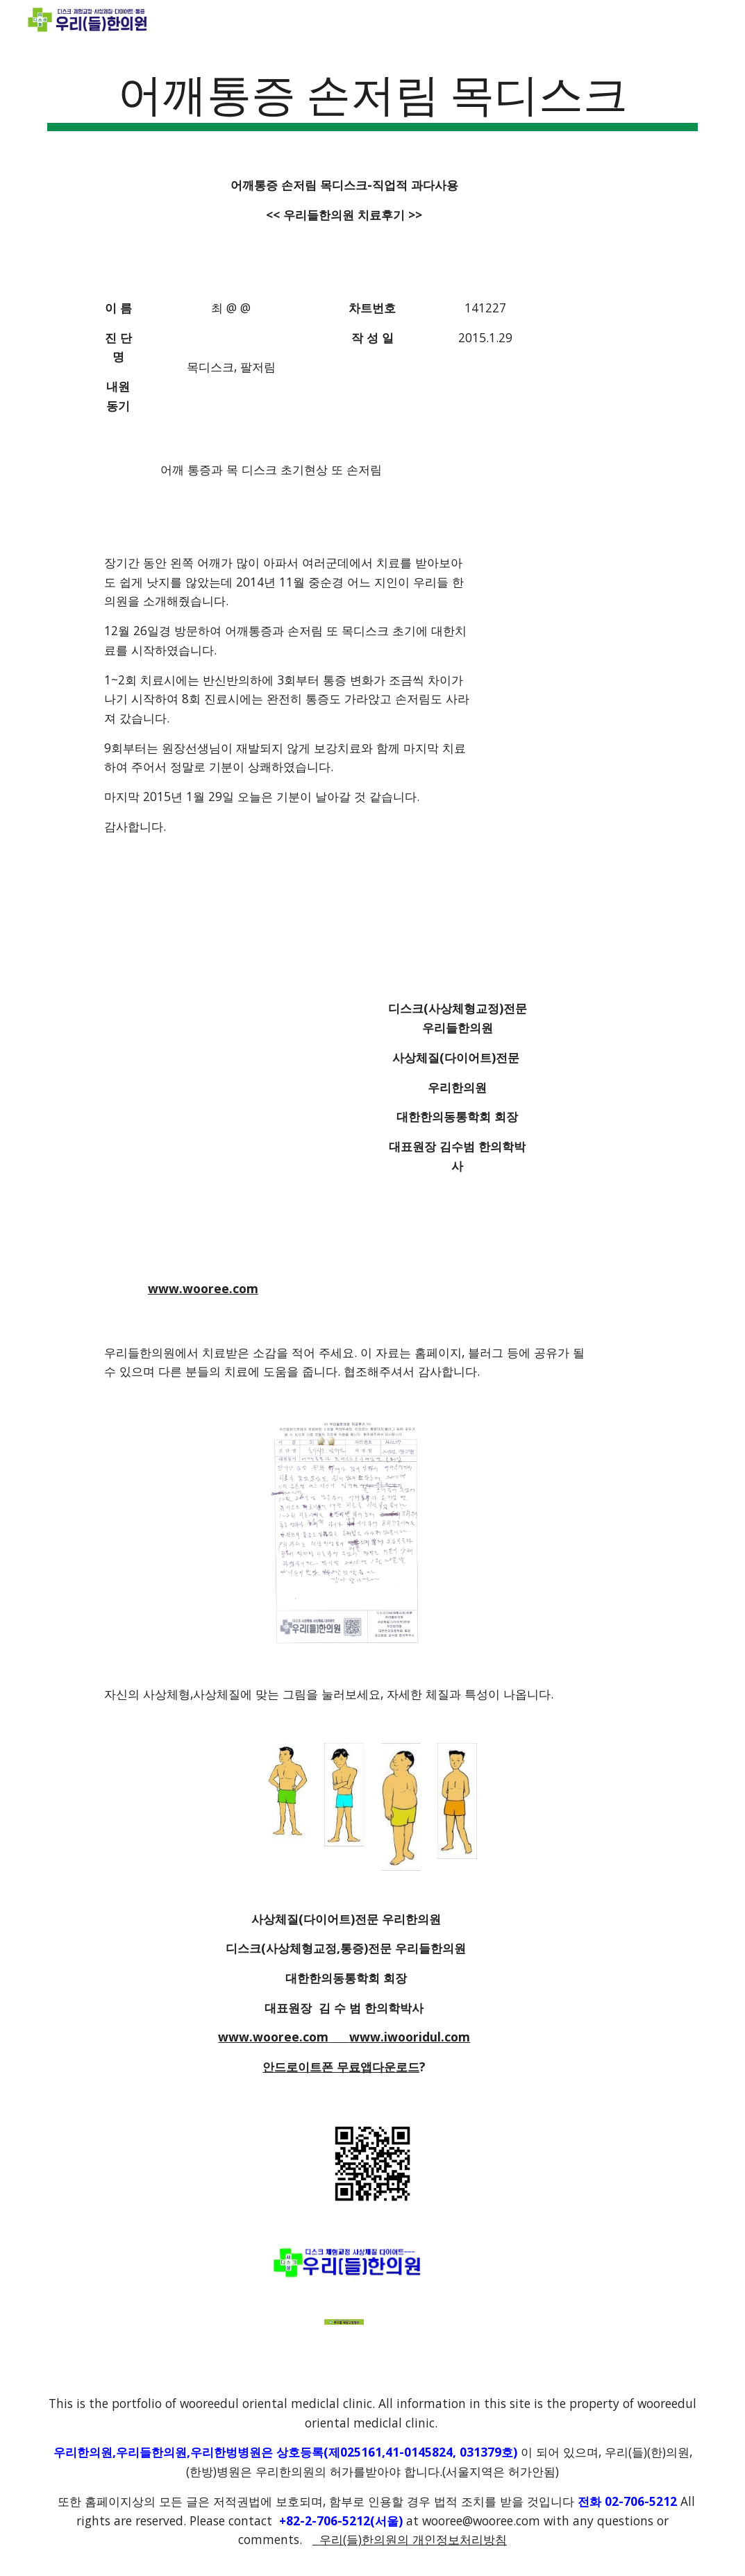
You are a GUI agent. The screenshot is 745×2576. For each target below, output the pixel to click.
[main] (372, 97)
